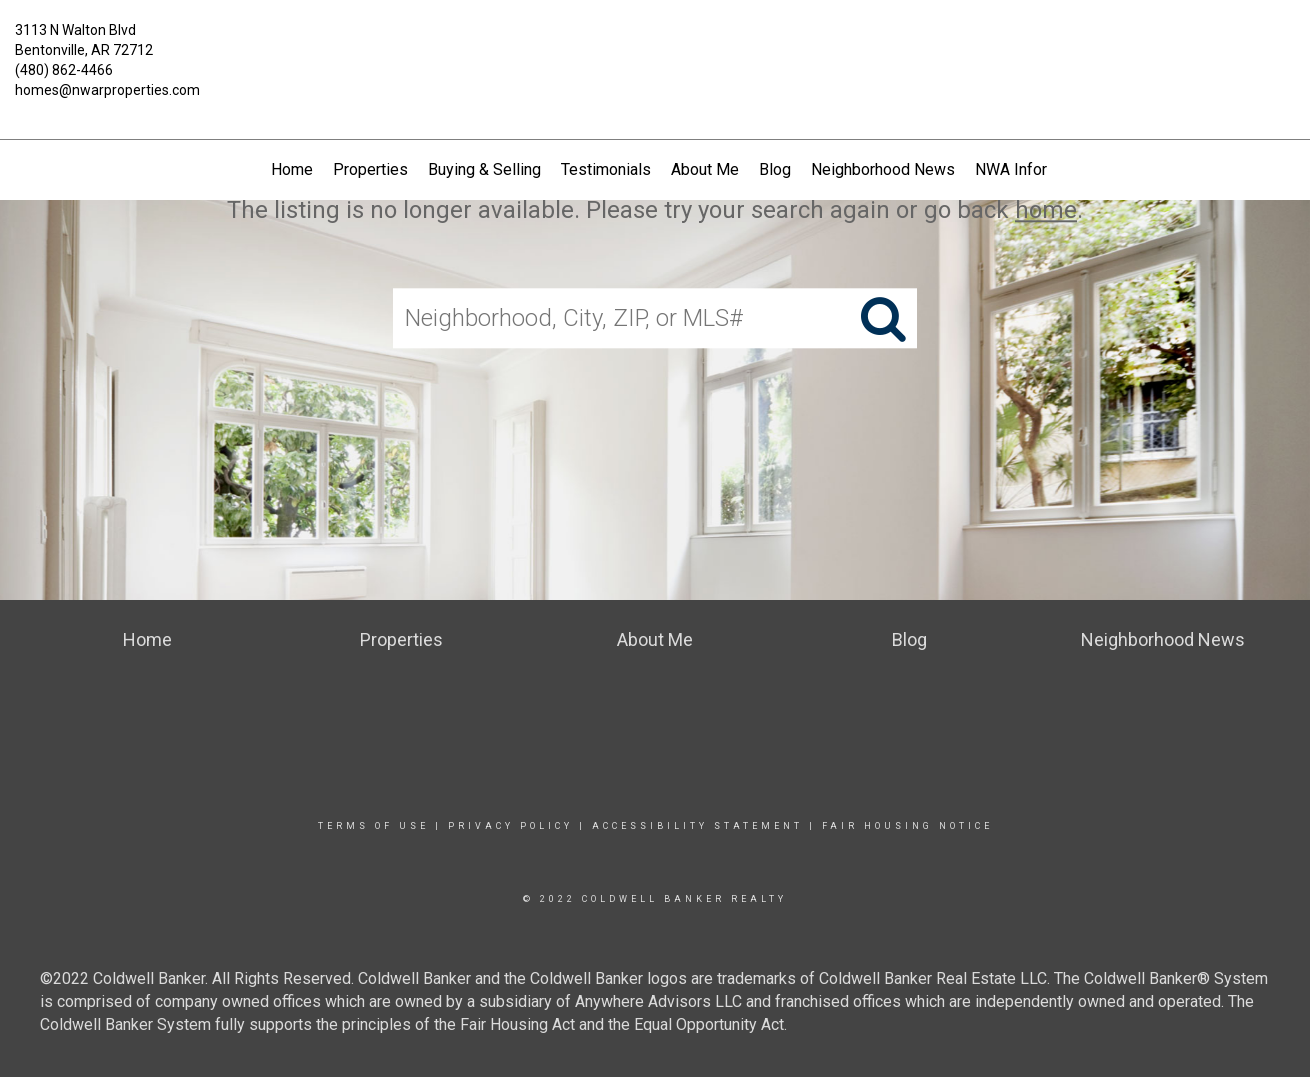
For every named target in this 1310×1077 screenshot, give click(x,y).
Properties (370, 169)
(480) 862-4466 (64, 70)
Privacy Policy (510, 826)
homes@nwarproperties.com (107, 90)
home (1046, 210)
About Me (705, 169)
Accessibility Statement (697, 826)
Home (292, 169)
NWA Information (1034, 169)
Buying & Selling (484, 169)
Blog (775, 169)
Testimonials (606, 169)
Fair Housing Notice (907, 826)
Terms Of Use (373, 826)
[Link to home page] (655, 45)
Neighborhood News (883, 169)
